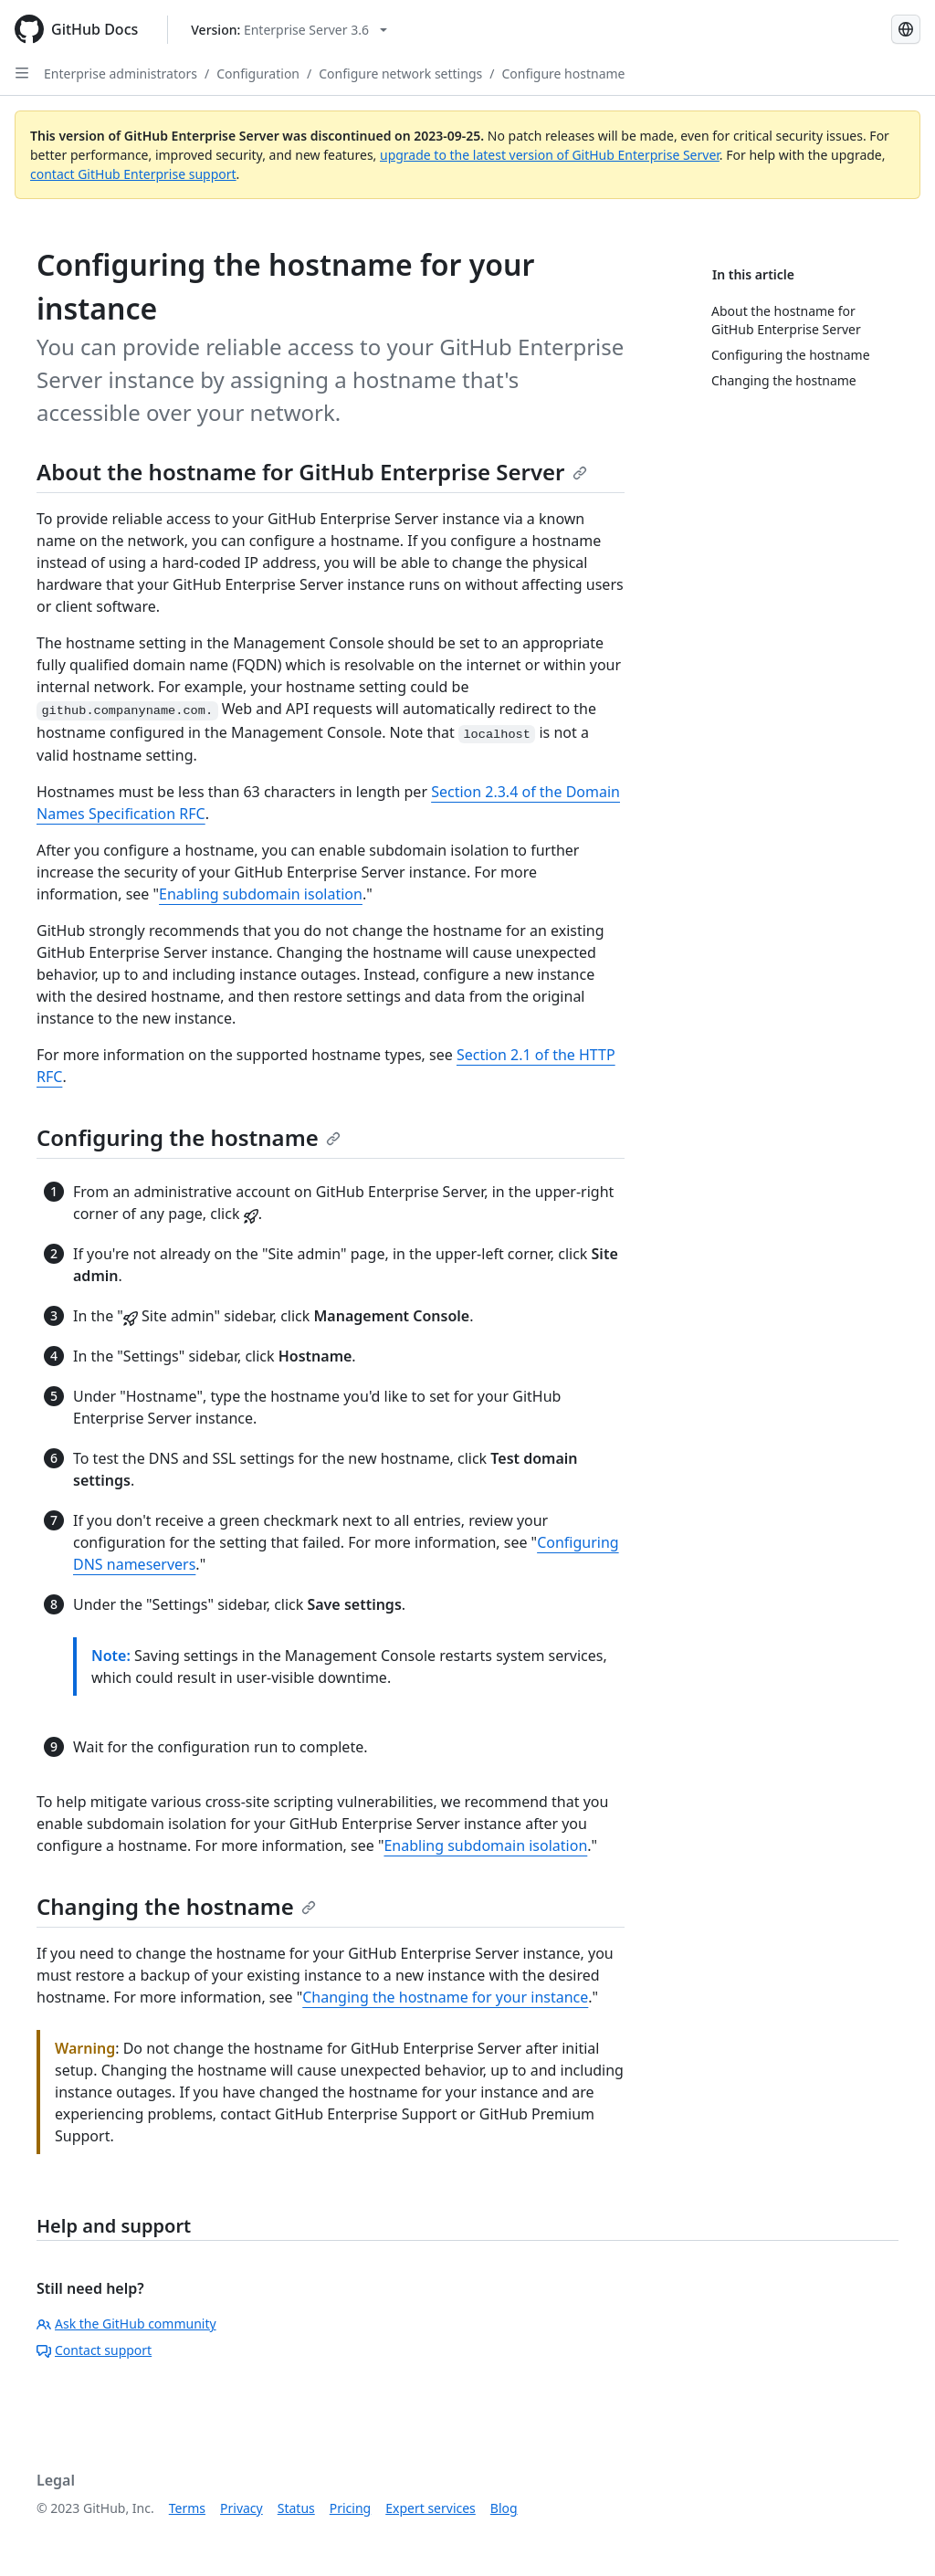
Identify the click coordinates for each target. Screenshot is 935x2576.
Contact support (94, 2350)
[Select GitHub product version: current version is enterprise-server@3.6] (289, 30)
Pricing (350, 2508)
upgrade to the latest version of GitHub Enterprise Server (550, 154)
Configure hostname (563, 73)
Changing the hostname (176, 1906)
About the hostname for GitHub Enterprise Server (312, 472)
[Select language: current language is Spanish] (905, 29)
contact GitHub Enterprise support (133, 174)
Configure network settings (400, 73)
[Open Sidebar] (22, 73)
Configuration (257, 73)
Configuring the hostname (189, 1137)
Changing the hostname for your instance (445, 1997)
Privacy (241, 2508)
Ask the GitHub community (126, 2323)
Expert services (430, 2508)
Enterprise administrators (120, 73)
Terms (187, 2508)
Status (296, 2508)
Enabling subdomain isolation (260, 894)
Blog (504, 2508)
